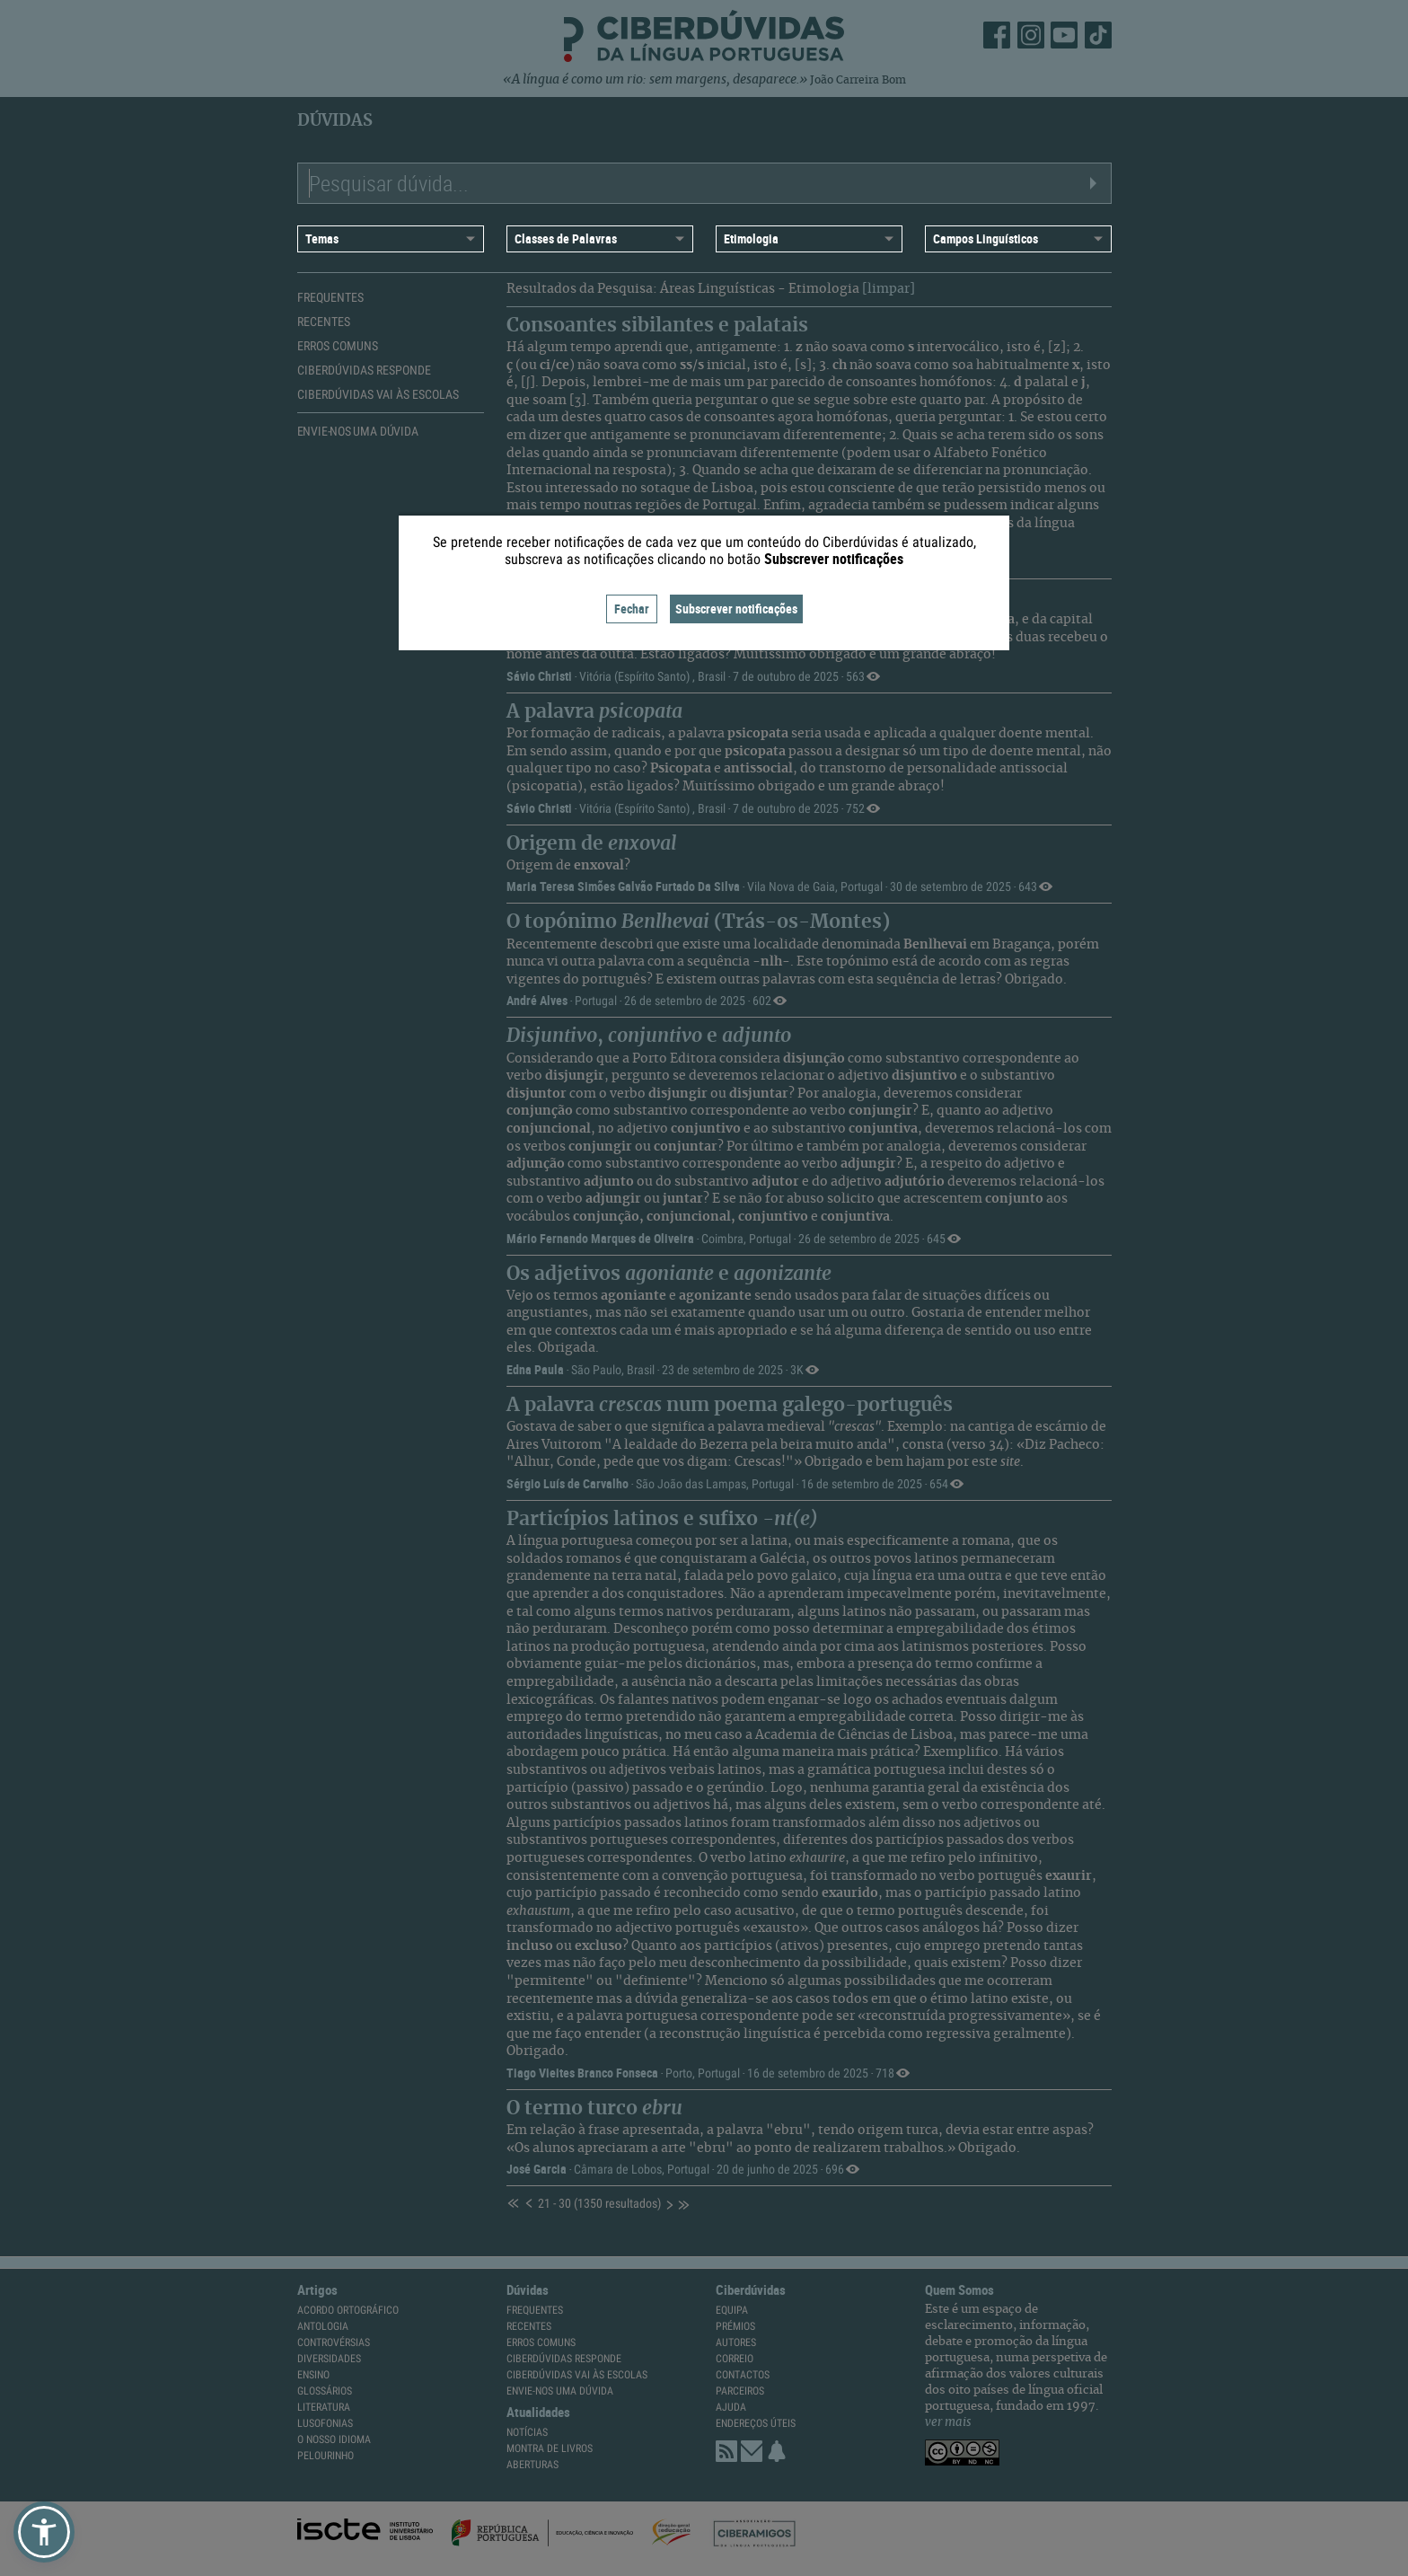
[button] (44, 2532)
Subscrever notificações (736, 608)
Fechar (631, 608)
